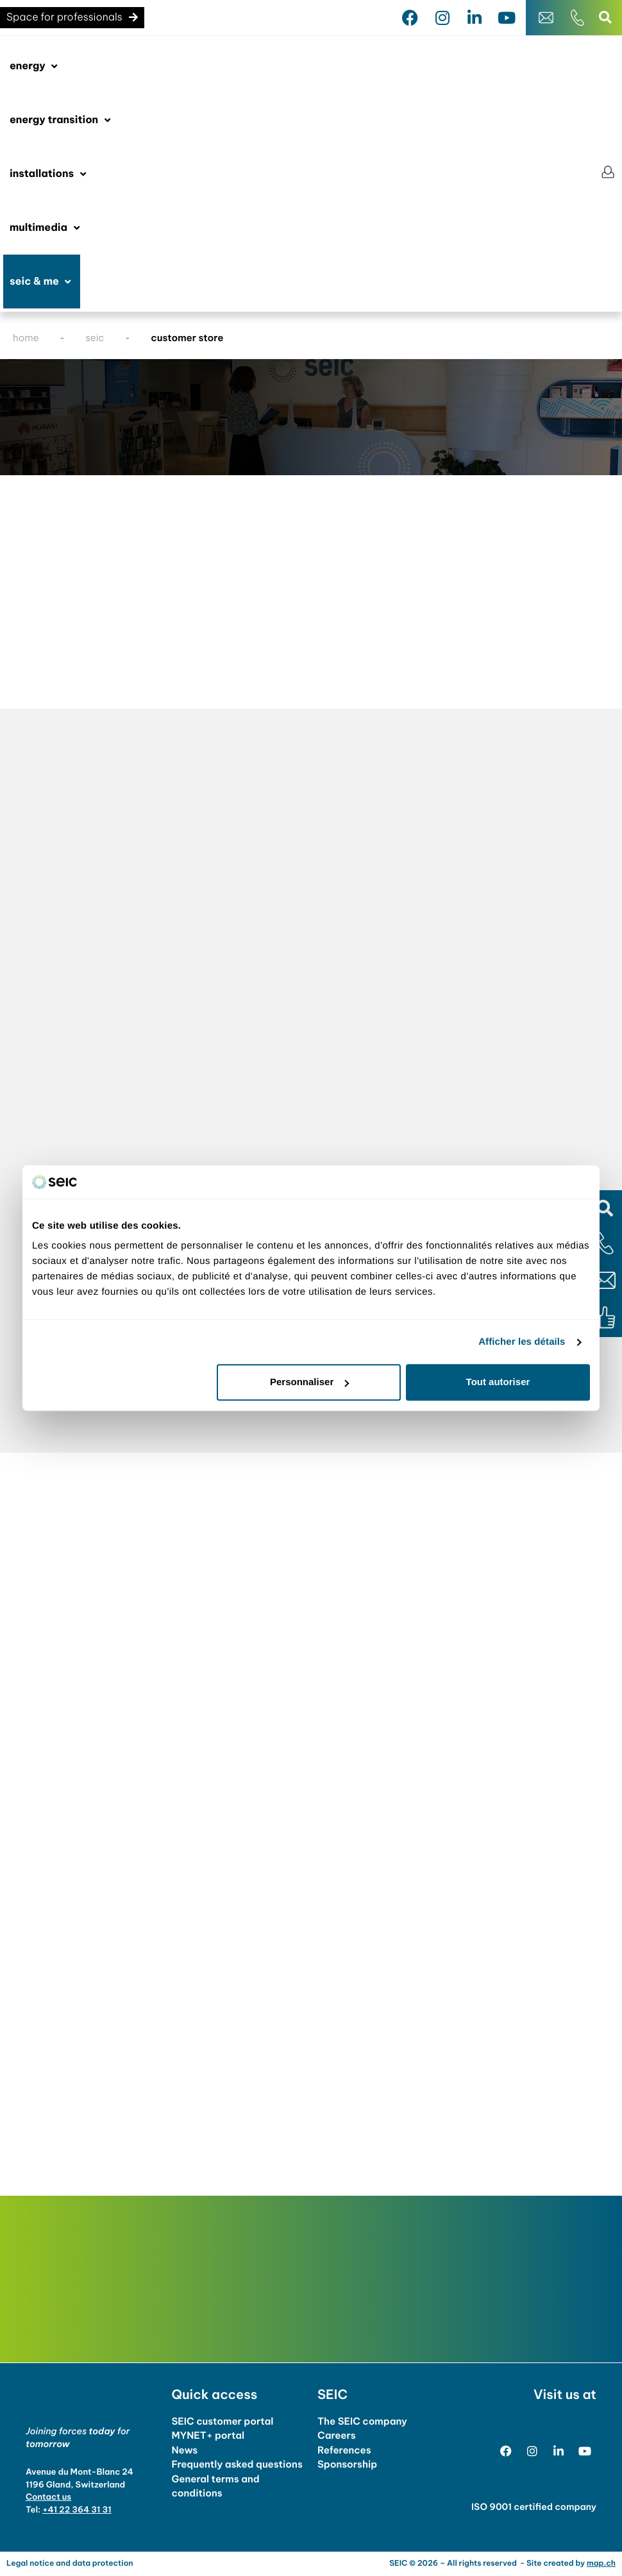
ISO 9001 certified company (533, 2507)
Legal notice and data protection (69, 2563)
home (26, 338)
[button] (604, 1207)
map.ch (601, 2563)
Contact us (48, 2497)
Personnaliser (309, 1382)
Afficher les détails (521, 1341)
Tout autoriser (498, 1382)
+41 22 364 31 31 (77, 2510)
